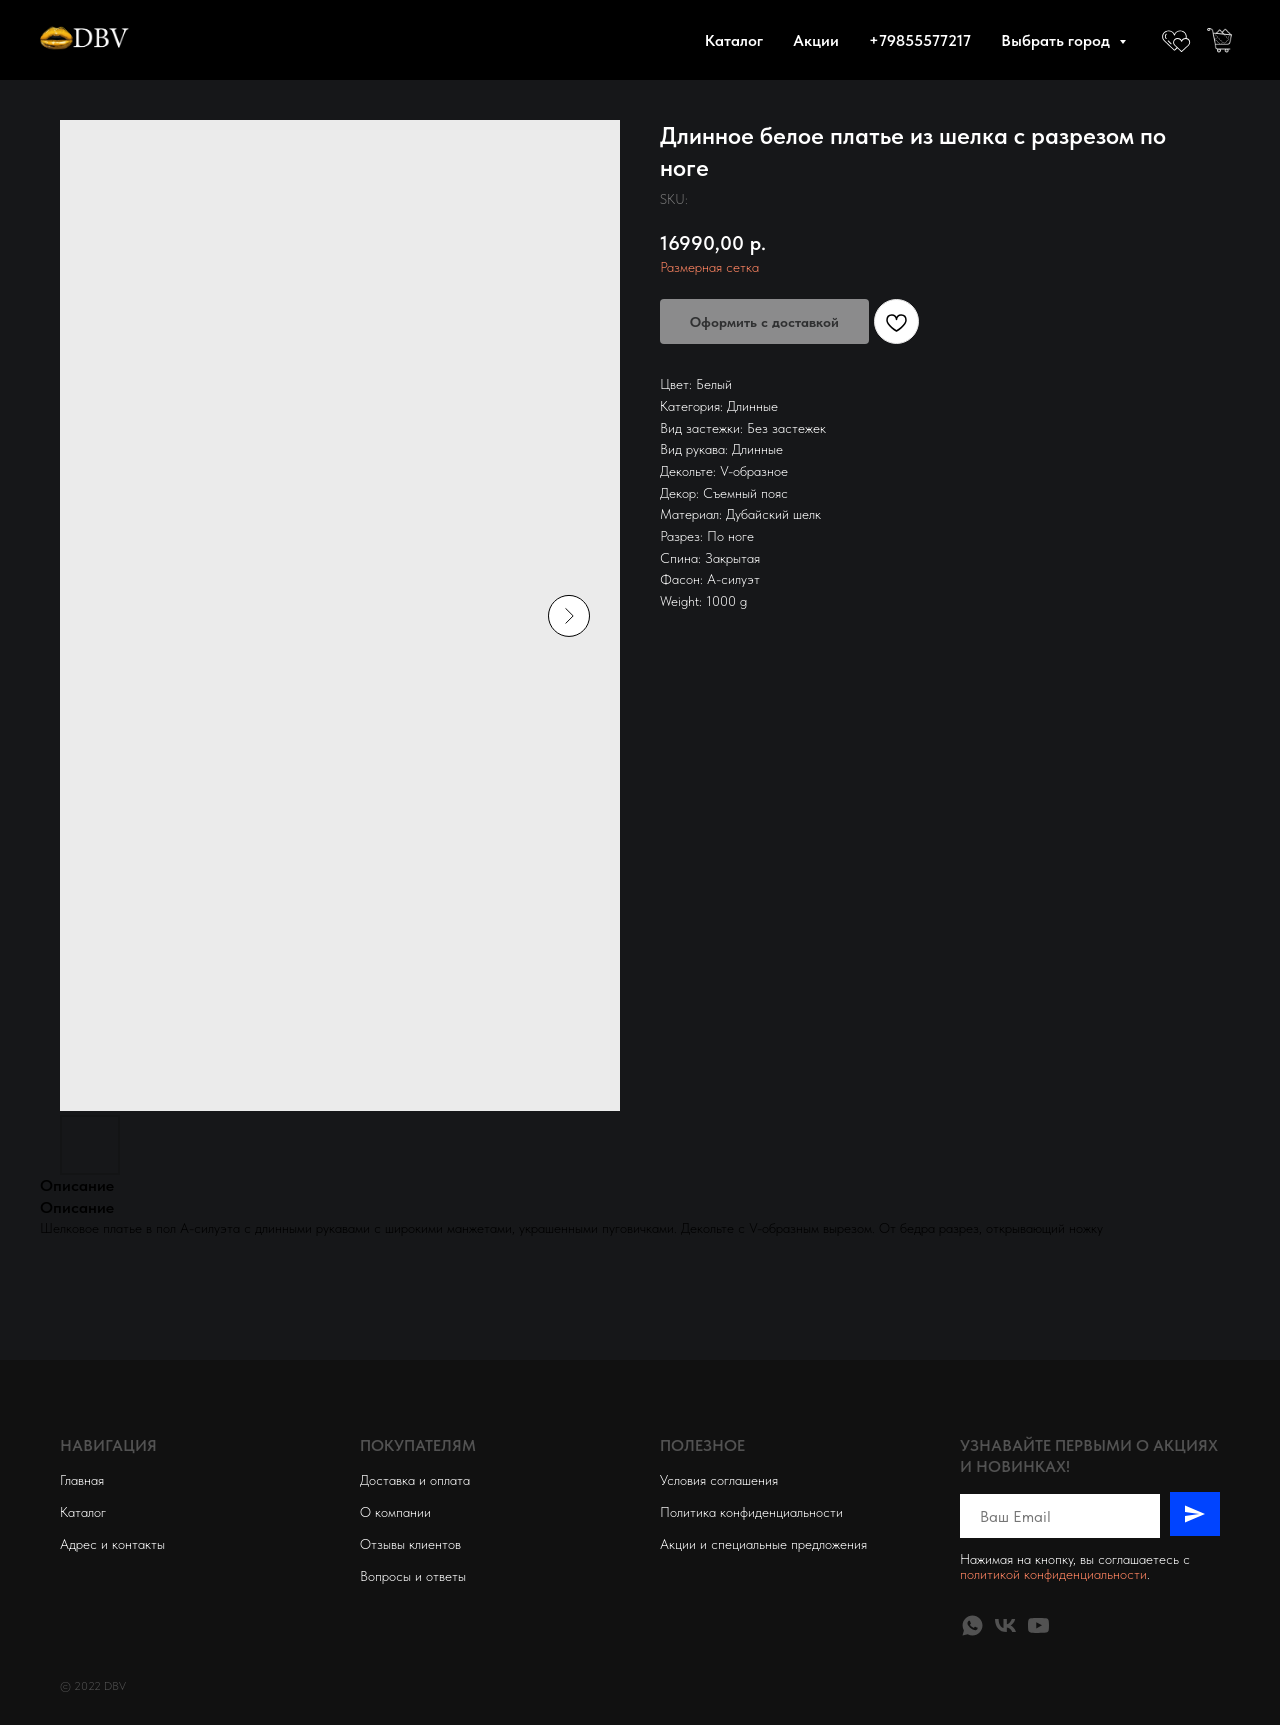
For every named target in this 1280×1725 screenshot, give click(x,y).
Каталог (734, 40)
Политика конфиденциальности (751, 1512)
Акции (816, 40)
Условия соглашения (719, 1480)
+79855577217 (920, 40)
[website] (1176, 40)
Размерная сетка (709, 267)
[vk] (1005, 1625)
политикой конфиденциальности (1053, 1574)
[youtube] (1038, 1625)
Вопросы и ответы (413, 1576)
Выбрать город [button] (1057, 40)
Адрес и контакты (112, 1544)
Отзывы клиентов (410, 1544)
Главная (82, 1480)
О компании (395, 1512)
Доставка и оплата (415, 1480)
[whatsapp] (972, 1625)
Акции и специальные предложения (763, 1544)
